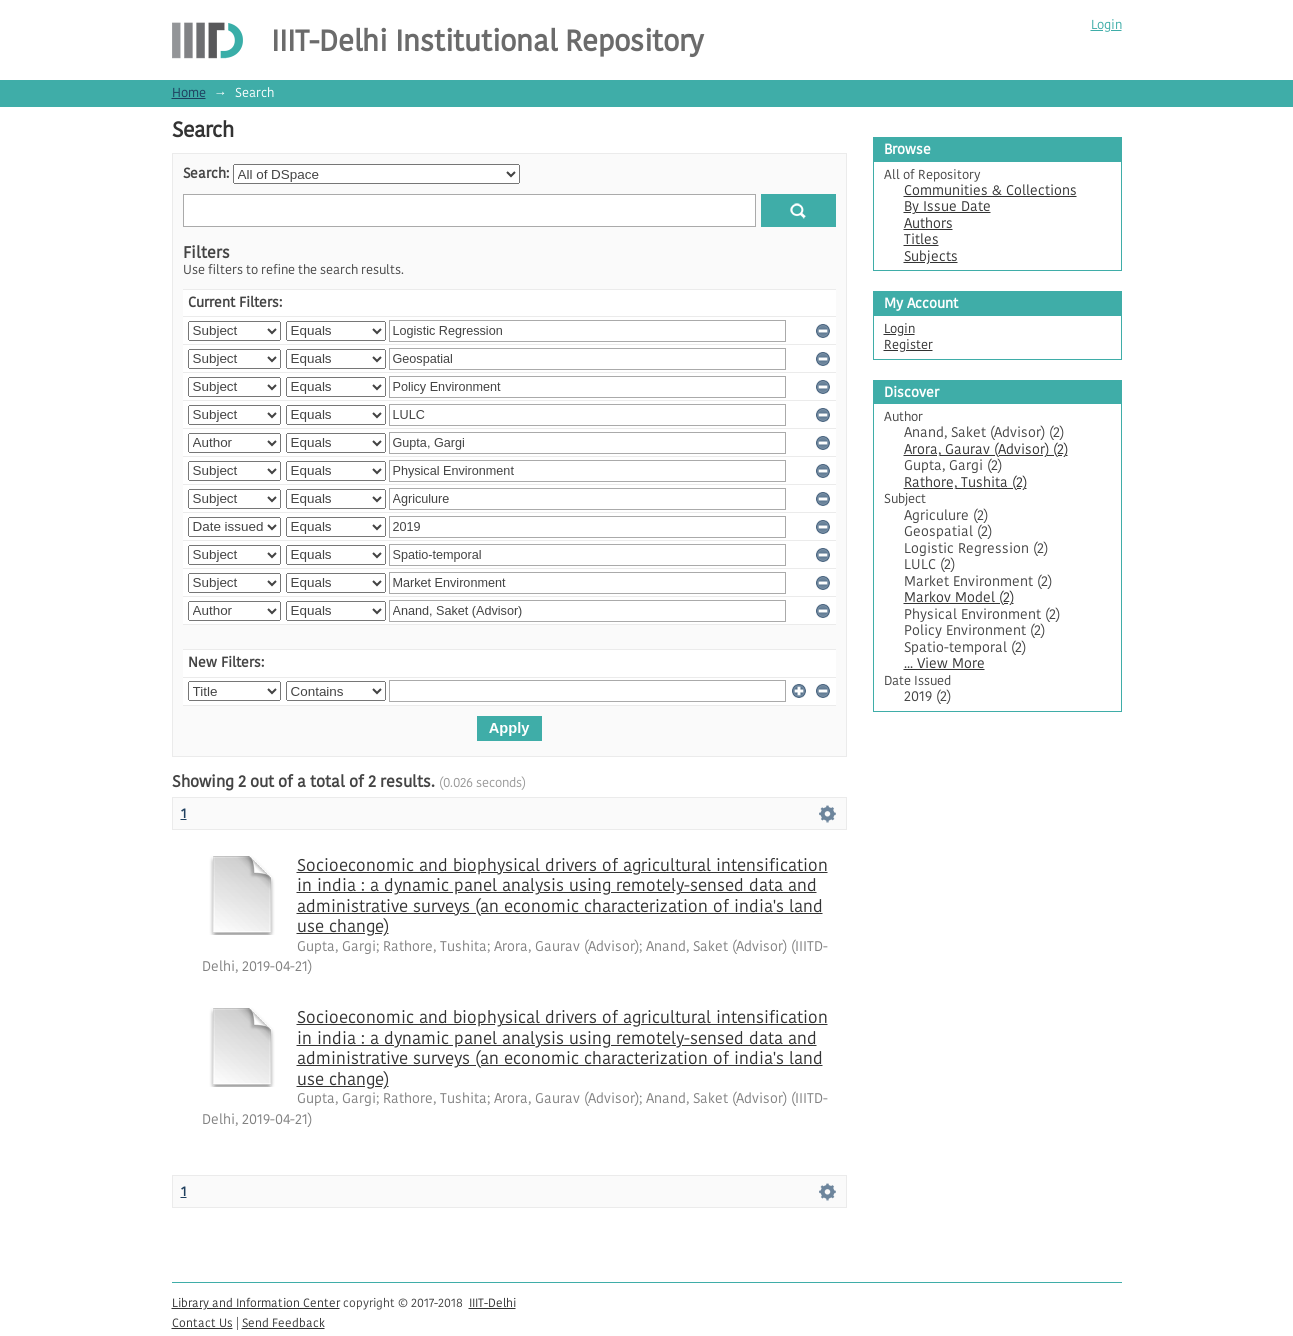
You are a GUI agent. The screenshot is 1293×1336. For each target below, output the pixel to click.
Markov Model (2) (959, 597)
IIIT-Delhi (492, 1302)
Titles (921, 239)
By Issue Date (947, 206)
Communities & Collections (990, 190)
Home (189, 92)
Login (1106, 24)
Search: (206, 173)
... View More (944, 663)
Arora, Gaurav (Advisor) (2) (986, 449)
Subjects (931, 256)
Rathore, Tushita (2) (965, 482)
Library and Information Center (256, 1302)
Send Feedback (283, 1322)
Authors (928, 223)
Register (908, 344)
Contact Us (202, 1322)
